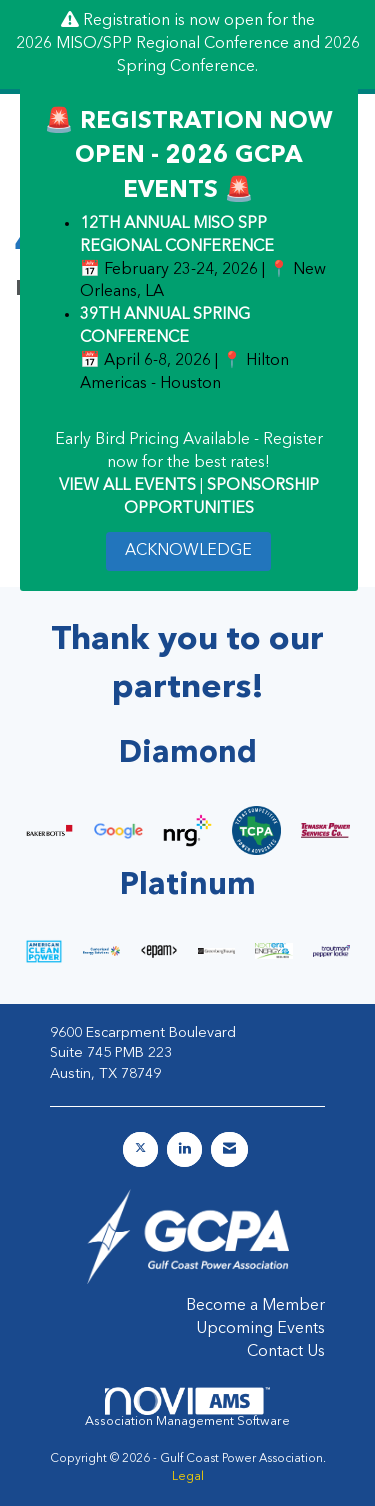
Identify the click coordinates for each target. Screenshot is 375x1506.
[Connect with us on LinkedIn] (184, 1149)
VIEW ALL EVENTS (127, 486)
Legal (188, 1477)
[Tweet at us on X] (140, 1149)
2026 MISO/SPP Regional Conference (152, 44)
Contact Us (286, 1352)
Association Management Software (187, 1407)
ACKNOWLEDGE (188, 551)
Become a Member (255, 1306)
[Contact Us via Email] (229, 1149)
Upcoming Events (260, 1329)
